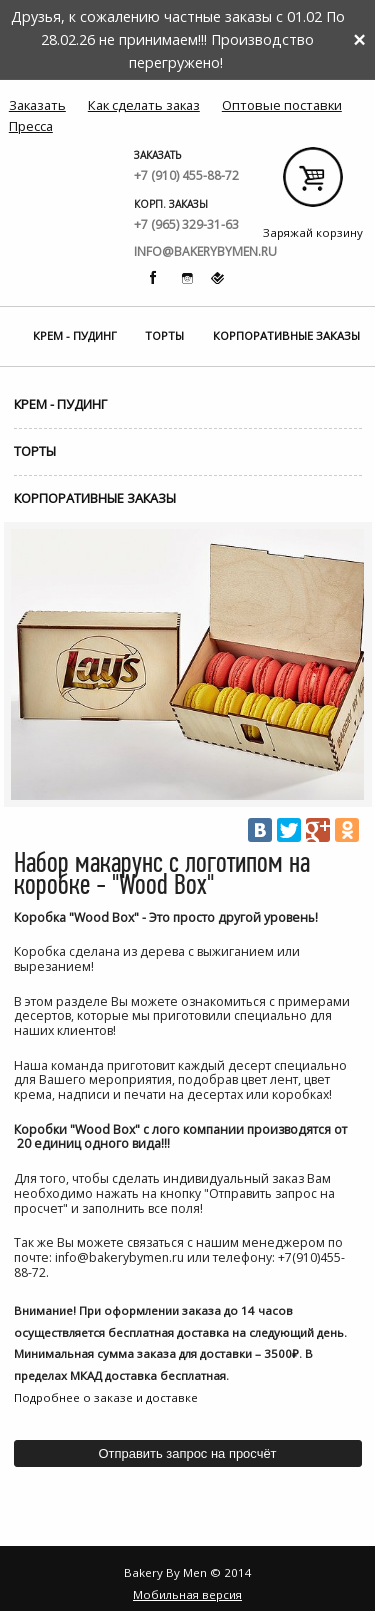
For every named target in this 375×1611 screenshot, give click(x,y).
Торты (164, 335)
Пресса (31, 126)
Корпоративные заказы (286, 335)
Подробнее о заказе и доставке (106, 1397)
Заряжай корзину (312, 184)
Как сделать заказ (144, 105)
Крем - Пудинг (75, 335)
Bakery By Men (63, 156)
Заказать (37, 105)
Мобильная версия (187, 1594)
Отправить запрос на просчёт (187, 1453)
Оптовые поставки (282, 105)
